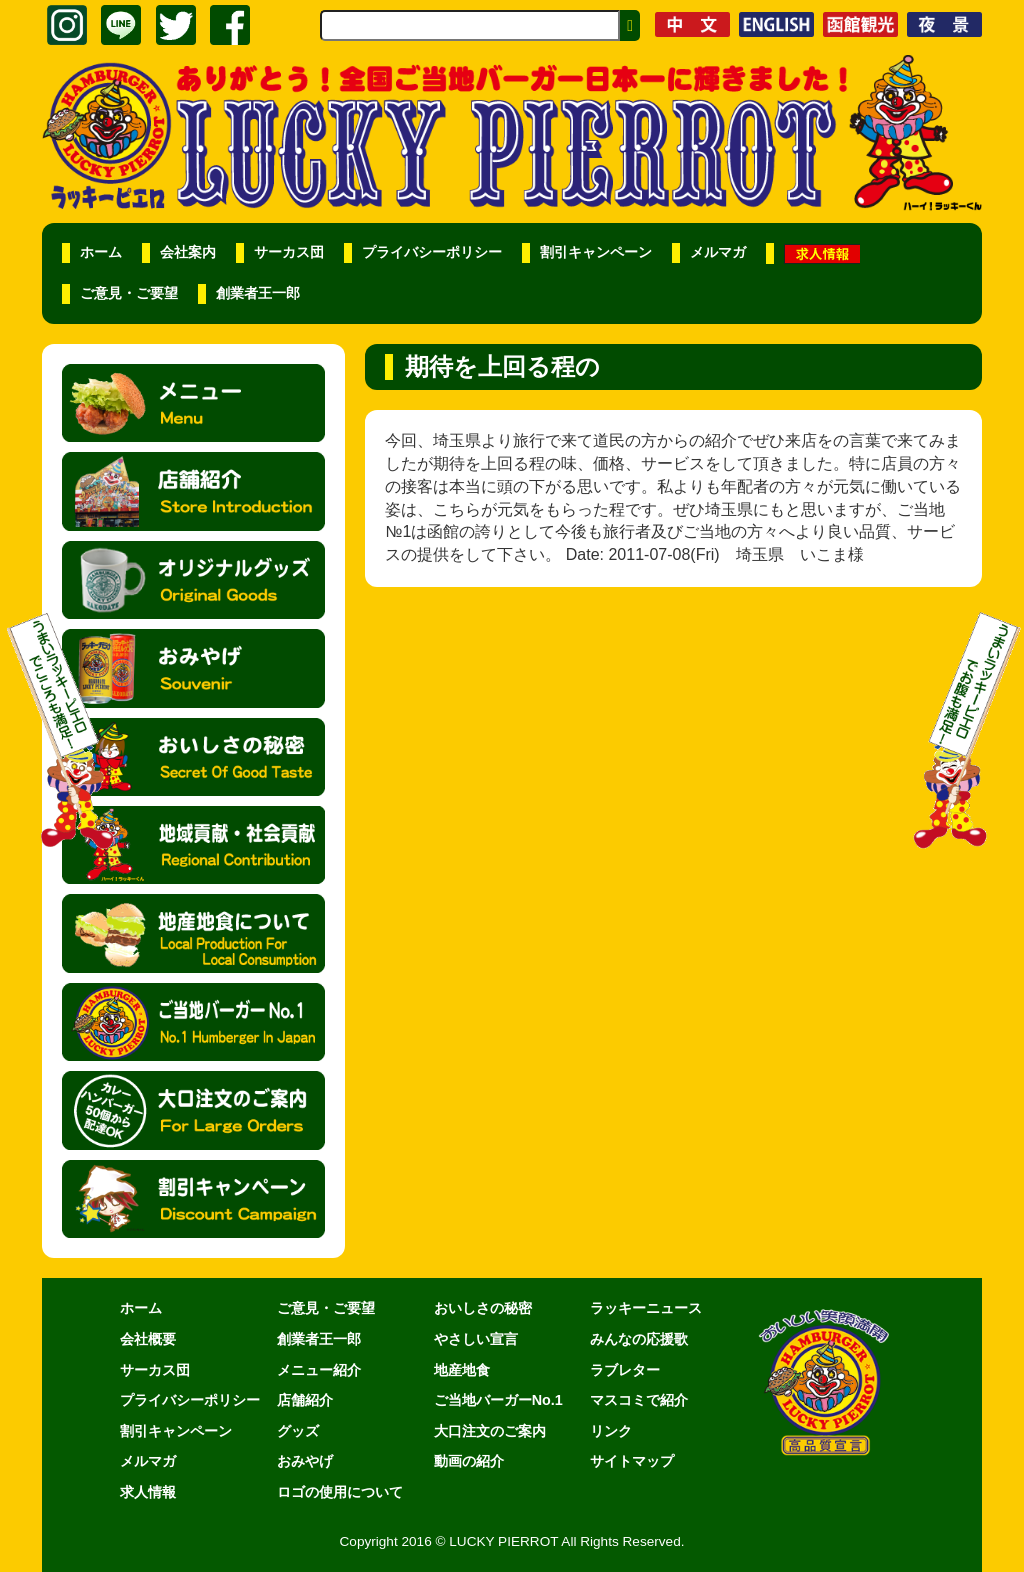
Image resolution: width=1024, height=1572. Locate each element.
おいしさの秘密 (483, 1308)
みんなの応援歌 (639, 1339)
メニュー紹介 (319, 1370)
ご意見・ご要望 (129, 293)
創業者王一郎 (258, 293)
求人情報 (148, 1492)
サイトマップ (632, 1461)
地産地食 (462, 1370)
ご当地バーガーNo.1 (498, 1400)
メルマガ (718, 252)
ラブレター (625, 1370)
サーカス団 (289, 252)
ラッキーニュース (646, 1308)
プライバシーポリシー (432, 252)
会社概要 (148, 1339)
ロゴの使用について (340, 1492)
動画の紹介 (469, 1461)
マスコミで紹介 (639, 1400)
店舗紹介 (305, 1400)
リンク (611, 1431)
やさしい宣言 (476, 1339)
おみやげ (305, 1461)
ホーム (101, 252)
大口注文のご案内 (490, 1431)
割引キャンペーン (596, 252)
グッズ (298, 1431)
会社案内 (188, 252)
